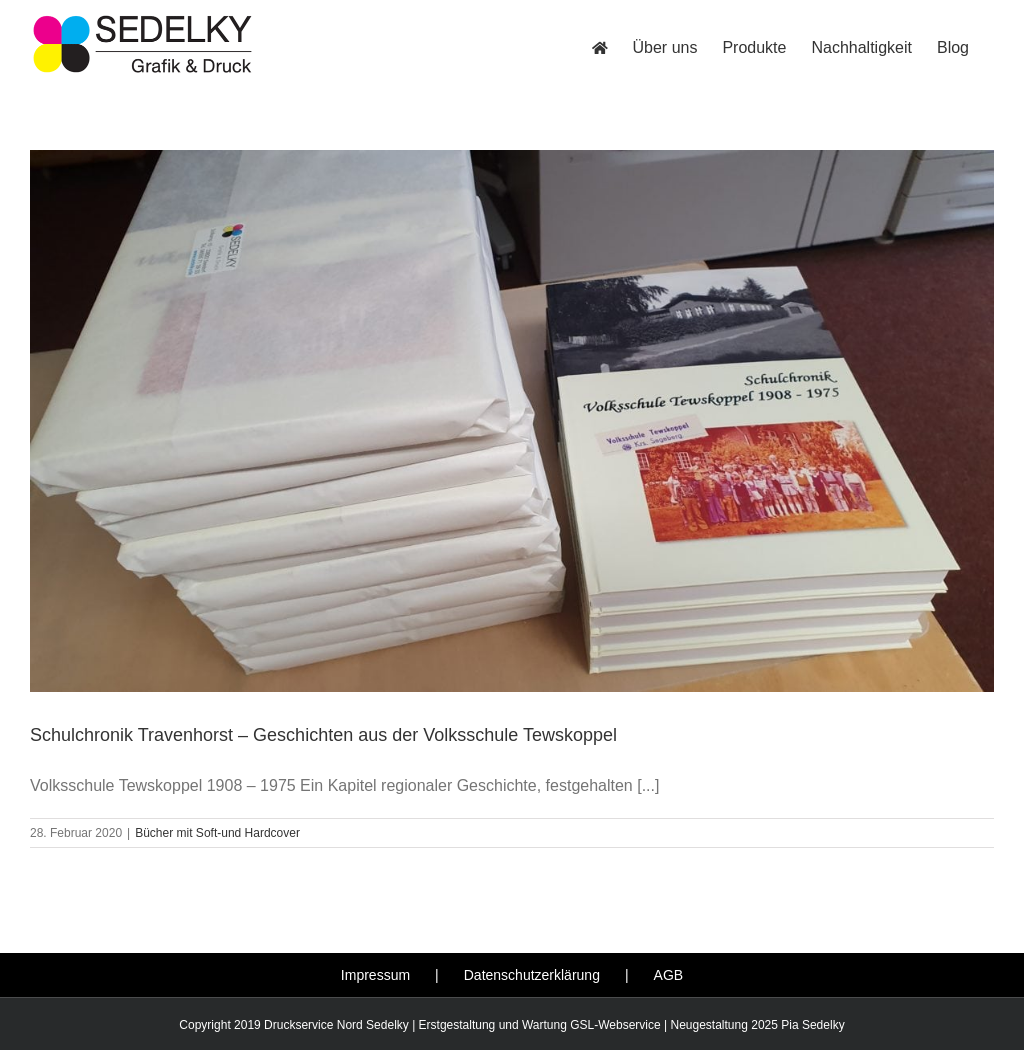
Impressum (375, 975)
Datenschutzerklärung (532, 975)
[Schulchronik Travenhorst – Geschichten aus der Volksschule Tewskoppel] (512, 421)
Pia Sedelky (812, 1025)
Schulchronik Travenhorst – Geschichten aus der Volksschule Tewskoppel (323, 735)
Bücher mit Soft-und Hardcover (217, 833)
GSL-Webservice (615, 1025)
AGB (669, 975)
